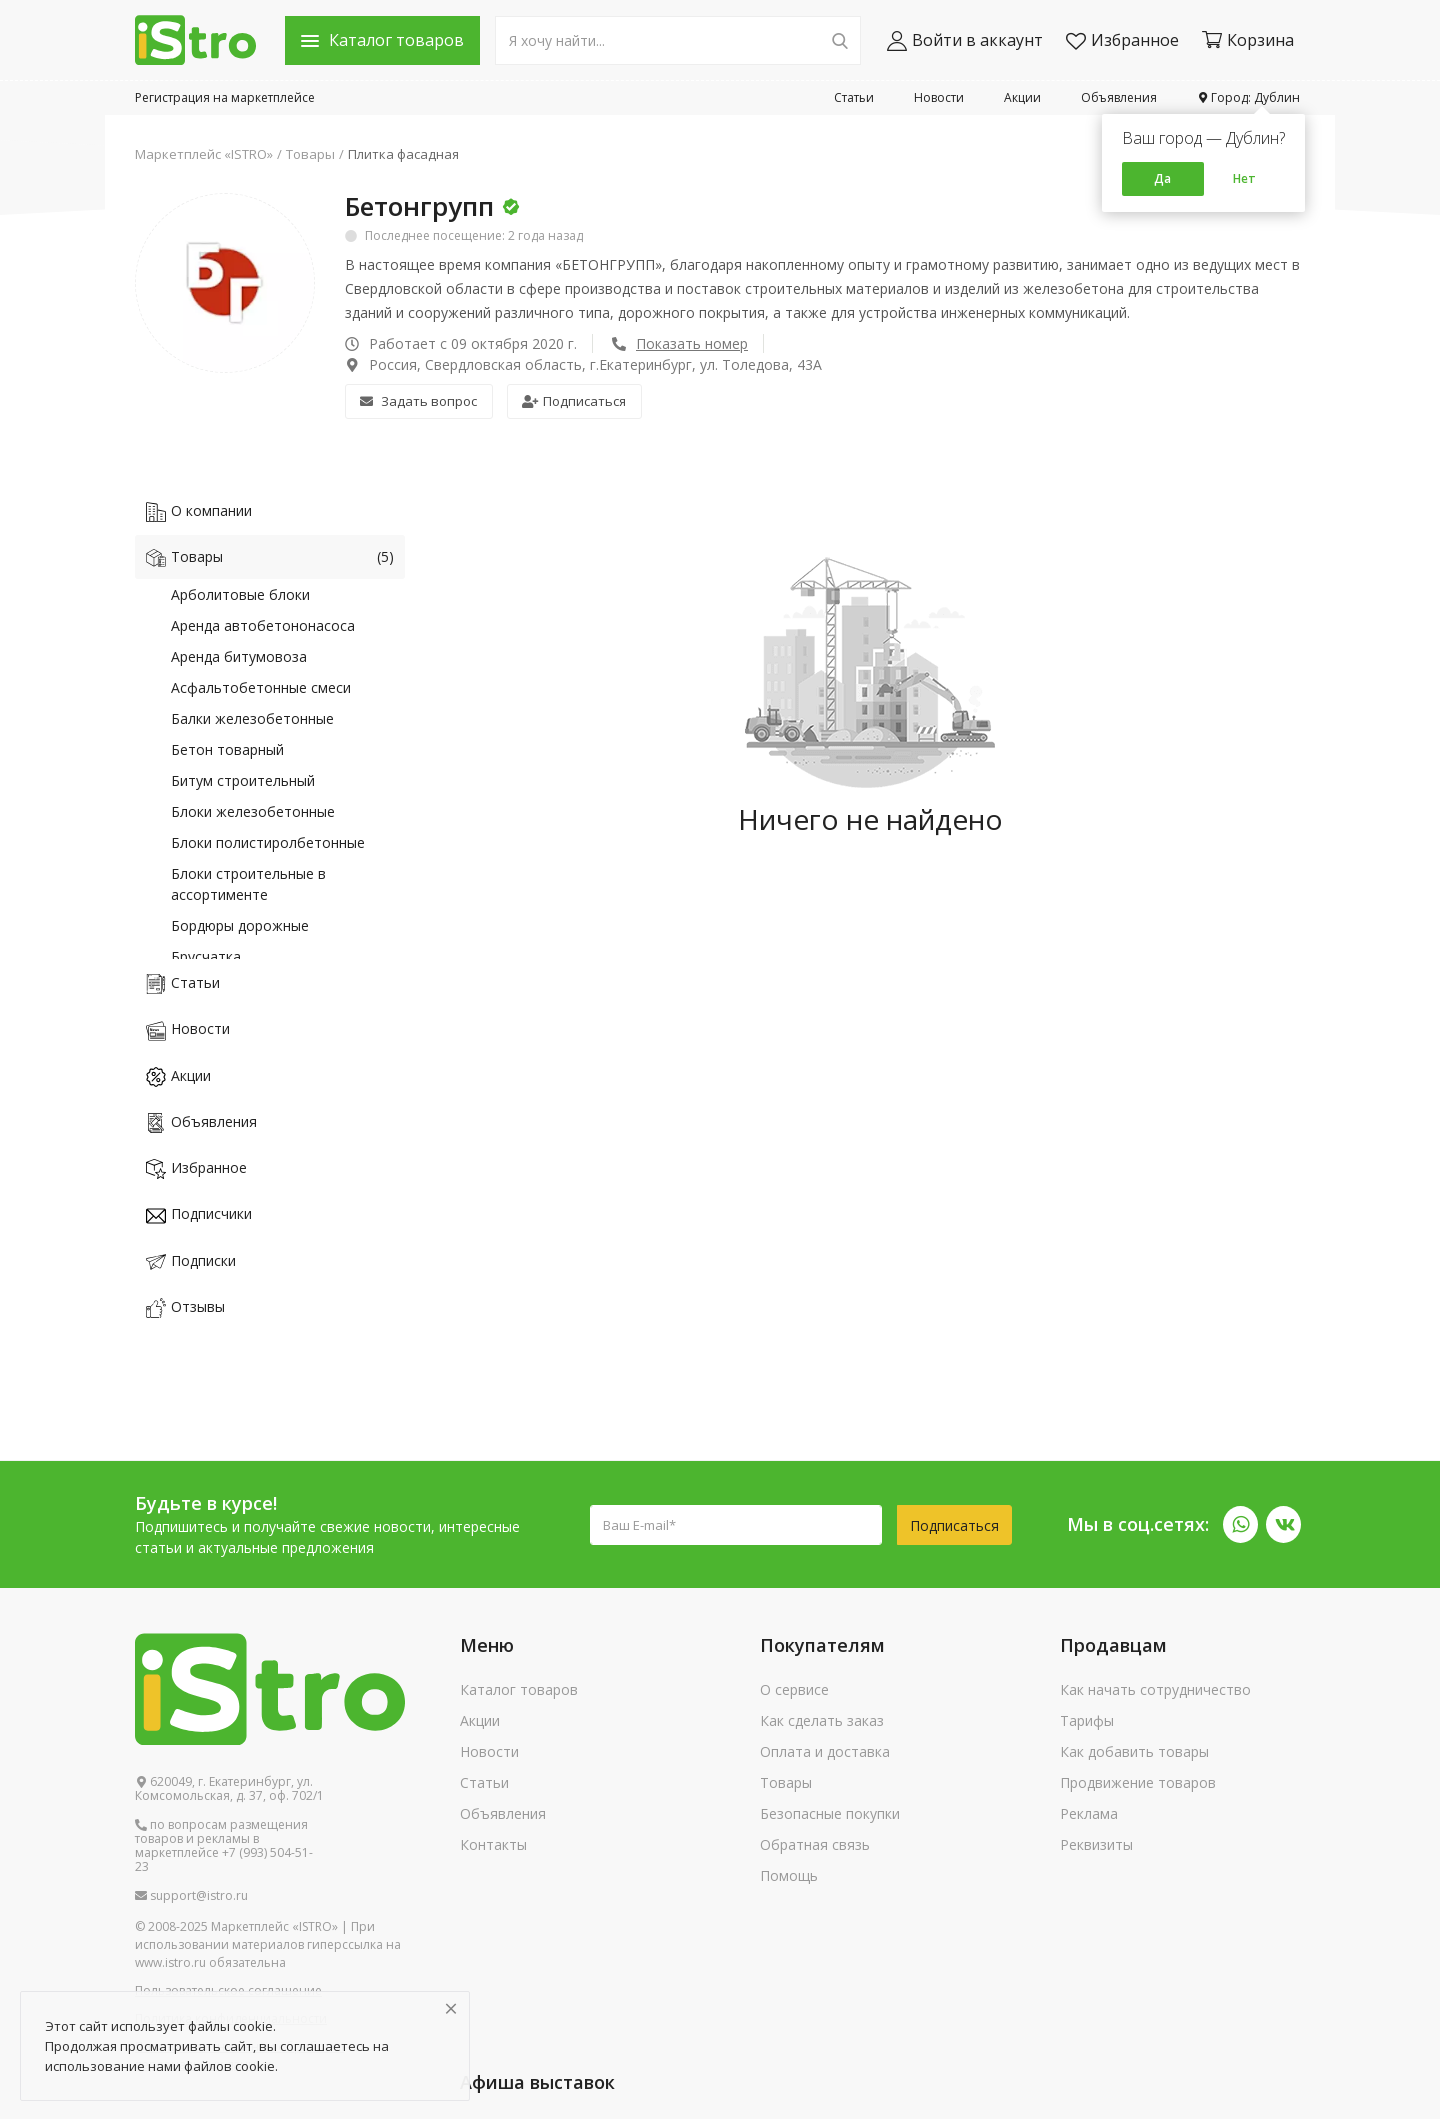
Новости (939, 97)
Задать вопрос (418, 401)
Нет (1244, 178)
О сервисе (794, 1689)
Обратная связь (815, 1844)
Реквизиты (1096, 1844)
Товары (310, 154)
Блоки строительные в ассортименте (248, 884)
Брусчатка (206, 956)
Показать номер (692, 343)
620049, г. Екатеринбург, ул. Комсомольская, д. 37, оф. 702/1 (229, 1789)
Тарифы (1087, 1720)
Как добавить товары (1134, 1751)
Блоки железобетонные (253, 811)
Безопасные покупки (830, 1813)
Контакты (493, 1844)
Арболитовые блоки (240, 594)
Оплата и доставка (825, 1751)
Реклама (1089, 1813)
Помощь (789, 1875)
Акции (1022, 97)
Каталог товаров (519, 1689)
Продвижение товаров (1138, 1782)
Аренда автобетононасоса (263, 625)
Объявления (1119, 97)
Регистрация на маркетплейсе (225, 97)
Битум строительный (243, 780)
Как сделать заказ (822, 1720)
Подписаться (574, 401)
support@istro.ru (191, 1896)
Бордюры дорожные (240, 925)
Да (1162, 178)
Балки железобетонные (252, 718)
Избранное (1122, 40)
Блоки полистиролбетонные (268, 842)
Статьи (854, 97)
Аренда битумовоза (239, 656)
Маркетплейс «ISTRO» (204, 154)
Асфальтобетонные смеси (261, 687)
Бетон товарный (227, 749)
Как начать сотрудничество (1155, 1689)
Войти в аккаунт (965, 40)
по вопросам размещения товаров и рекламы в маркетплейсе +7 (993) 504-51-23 (224, 1846)
